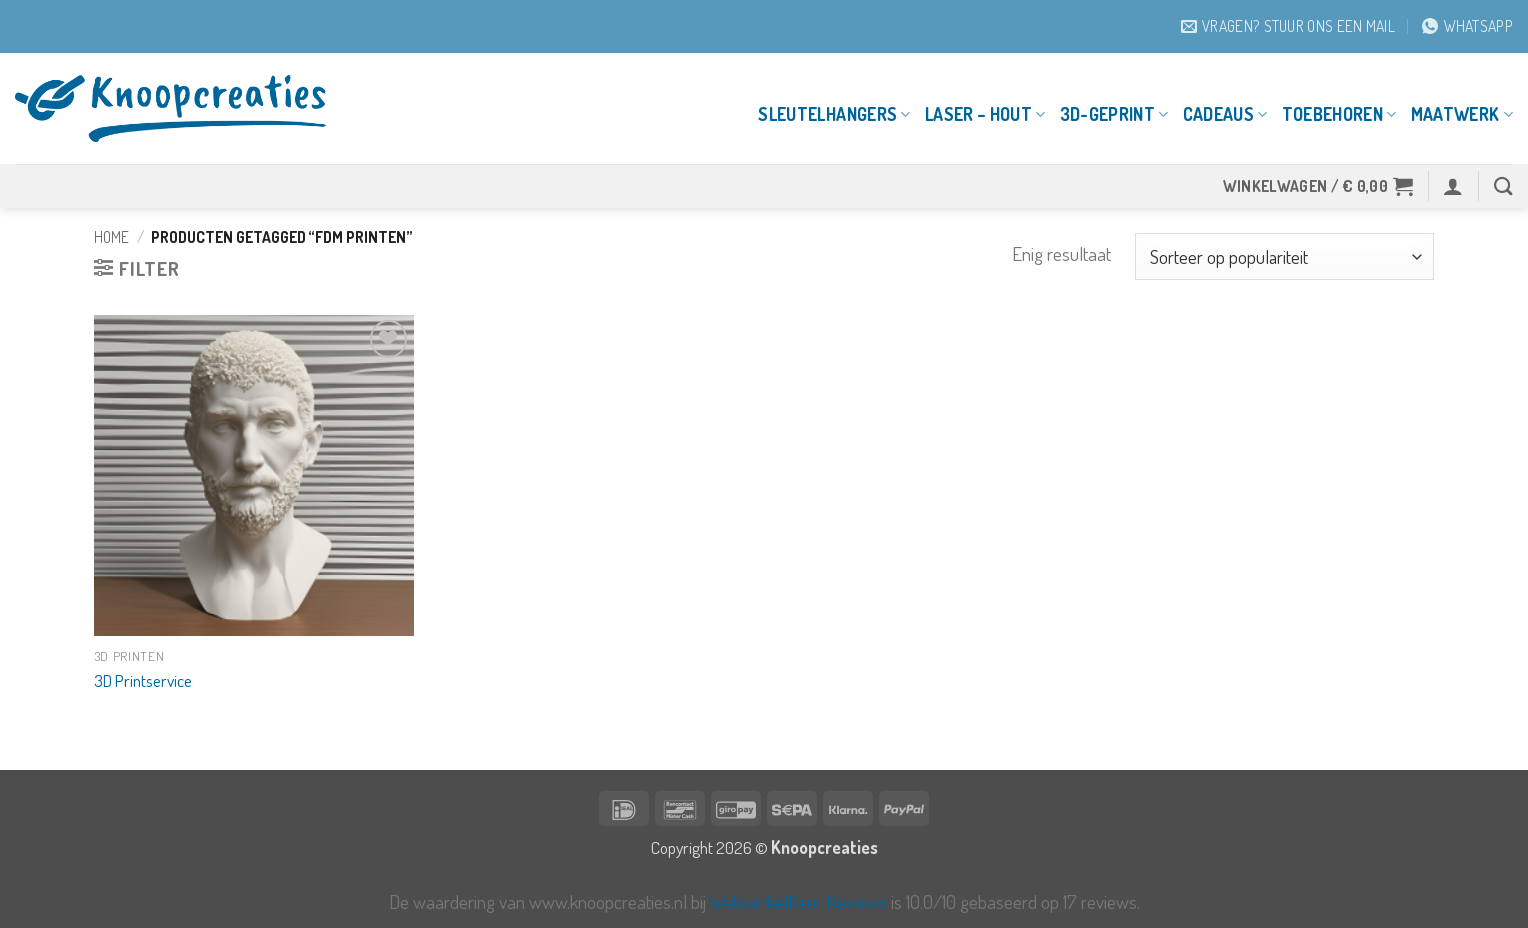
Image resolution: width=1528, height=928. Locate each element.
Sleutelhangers (834, 114)
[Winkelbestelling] (1284, 256)
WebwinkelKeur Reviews (798, 901)
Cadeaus (1225, 114)
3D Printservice (143, 680)
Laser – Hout (985, 114)
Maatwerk (1462, 114)
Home (111, 237)
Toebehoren (1339, 114)
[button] (1318, 186)
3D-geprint (1114, 114)
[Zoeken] (1503, 186)
